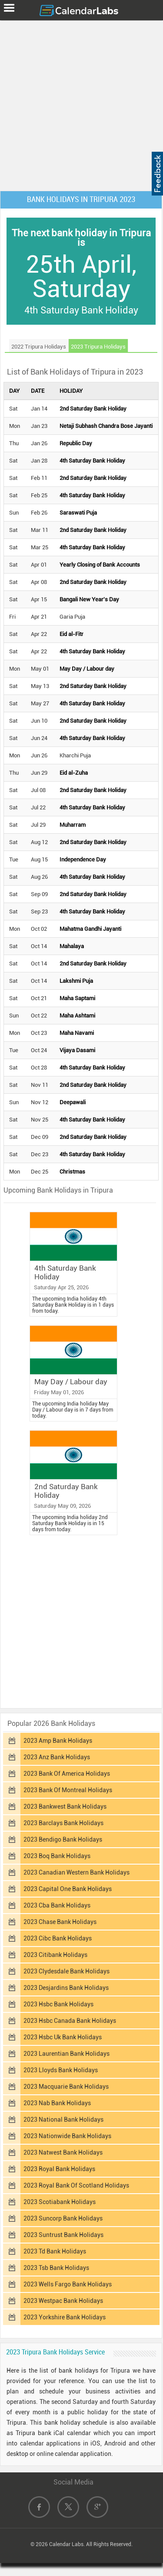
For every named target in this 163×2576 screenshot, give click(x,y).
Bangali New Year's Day (89, 599)
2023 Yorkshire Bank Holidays (64, 2317)
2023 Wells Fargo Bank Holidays (67, 2284)
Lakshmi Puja (76, 981)
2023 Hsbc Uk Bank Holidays (62, 2037)
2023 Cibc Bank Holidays (57, 1938)
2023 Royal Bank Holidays (59, 2168)
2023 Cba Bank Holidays (56, 1905)
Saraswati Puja (78, 512)
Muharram (73, 825)
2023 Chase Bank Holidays (59, 1921)
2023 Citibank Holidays (55, 1954)
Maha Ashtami (77, 1015)
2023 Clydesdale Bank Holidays (66, 1971)
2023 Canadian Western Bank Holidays (76, 1872)
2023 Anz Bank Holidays (56, 1757)
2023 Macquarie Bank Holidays (66, 2086)
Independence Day (83, 859)
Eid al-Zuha (74, 773)
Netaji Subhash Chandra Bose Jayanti (106, 426)
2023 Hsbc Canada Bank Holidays (69, 2020)
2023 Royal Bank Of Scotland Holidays (76, 2185)
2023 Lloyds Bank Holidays (60, 2070)
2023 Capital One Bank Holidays (67, 1888)
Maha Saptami (77, 998)
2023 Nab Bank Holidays (57, 2103)
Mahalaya (72, 946)
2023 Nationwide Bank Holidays (67, 2136)
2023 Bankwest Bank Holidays (64, 1806)
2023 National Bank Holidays (63, 2119)
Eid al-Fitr (71, 634)
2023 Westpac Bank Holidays (63, 2300)
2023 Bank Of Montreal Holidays (67, 1790)
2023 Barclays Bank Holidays (63, 1823)
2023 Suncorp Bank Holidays (63, 2218)
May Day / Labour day (87, 668)
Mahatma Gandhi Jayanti (90, 929)
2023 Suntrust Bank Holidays (63, 2234)
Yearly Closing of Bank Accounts (100, 564)
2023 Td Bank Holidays (54, 2251)
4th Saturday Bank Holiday (92, 460)
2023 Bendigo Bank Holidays (62, 1839)
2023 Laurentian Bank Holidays (66, 2053)
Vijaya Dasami (77, 1050)
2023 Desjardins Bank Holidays (66, 1987)
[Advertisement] (81, 104)
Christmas (72, 1171)
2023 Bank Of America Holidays (66, 1773)
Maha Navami (77, 1033)
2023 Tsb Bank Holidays (56, 2267)
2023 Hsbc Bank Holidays (58, 2004)
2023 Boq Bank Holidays (56, 1855)
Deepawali (73, 1102)
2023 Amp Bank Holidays (57, 1740)
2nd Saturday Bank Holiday (93, 408)
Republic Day (76, 443)
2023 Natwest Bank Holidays (63, 2152)
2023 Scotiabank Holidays (59, 2201)
